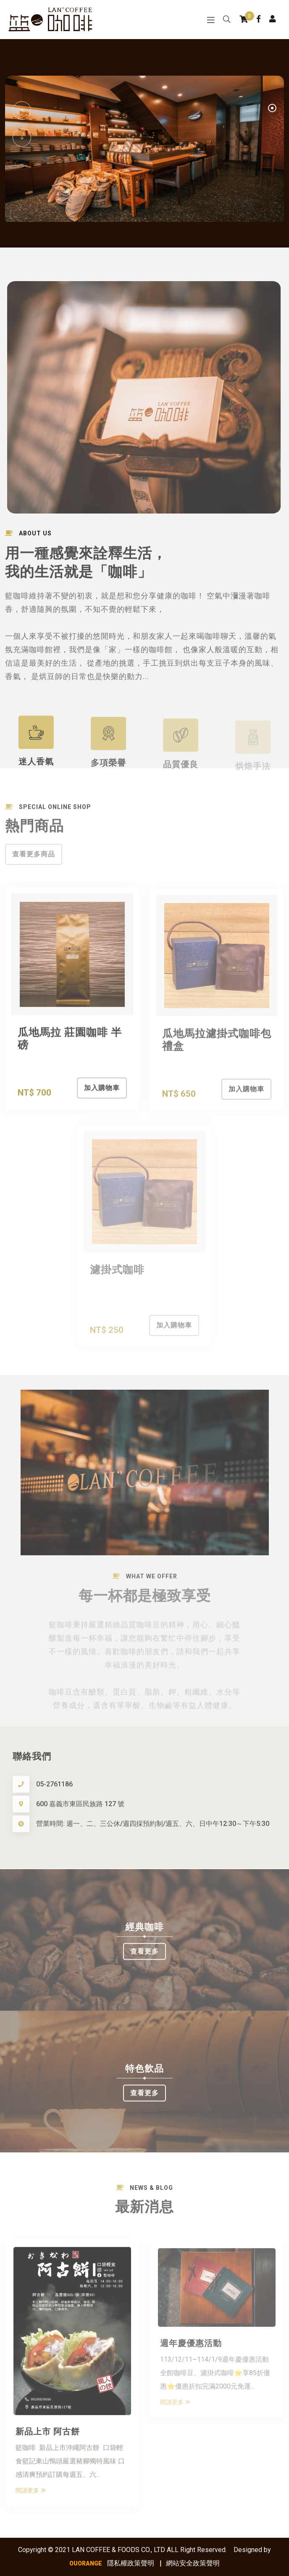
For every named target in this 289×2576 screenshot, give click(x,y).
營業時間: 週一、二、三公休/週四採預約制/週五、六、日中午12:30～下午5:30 (152, 1829)
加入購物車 (102, 1093)
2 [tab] (272, 118)
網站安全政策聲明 (193, 2563)
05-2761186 (54, 1790)
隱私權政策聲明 (130, 2563)
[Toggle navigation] (211, 19)
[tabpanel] (144, 151)
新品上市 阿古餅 (48, 2436)
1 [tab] (272, 109)
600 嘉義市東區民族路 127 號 (80, 1810)
